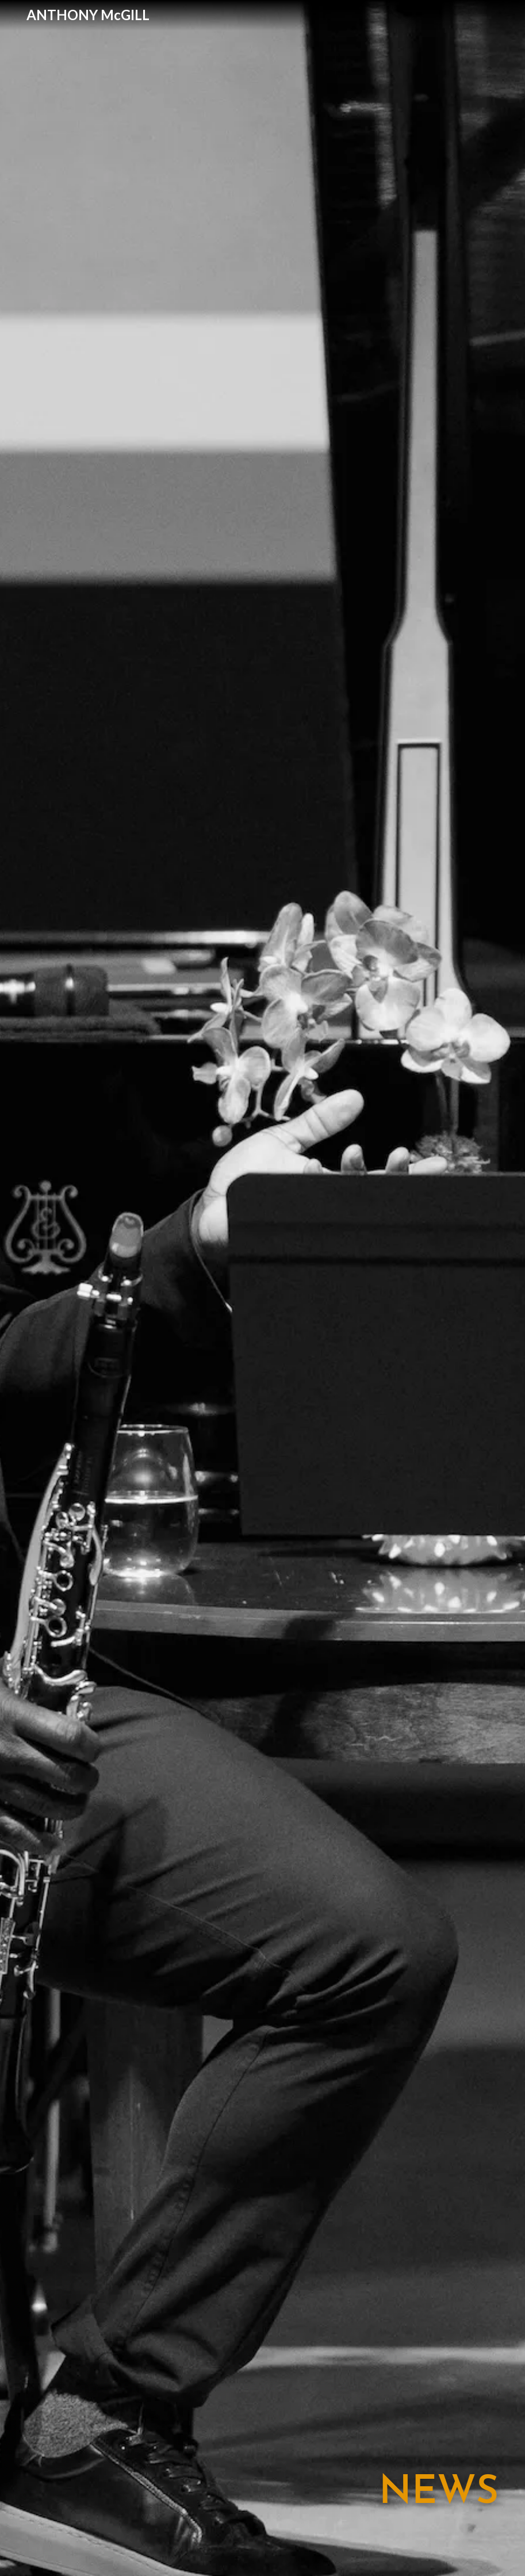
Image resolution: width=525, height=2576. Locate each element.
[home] (88, 15)
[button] (498, 15)
